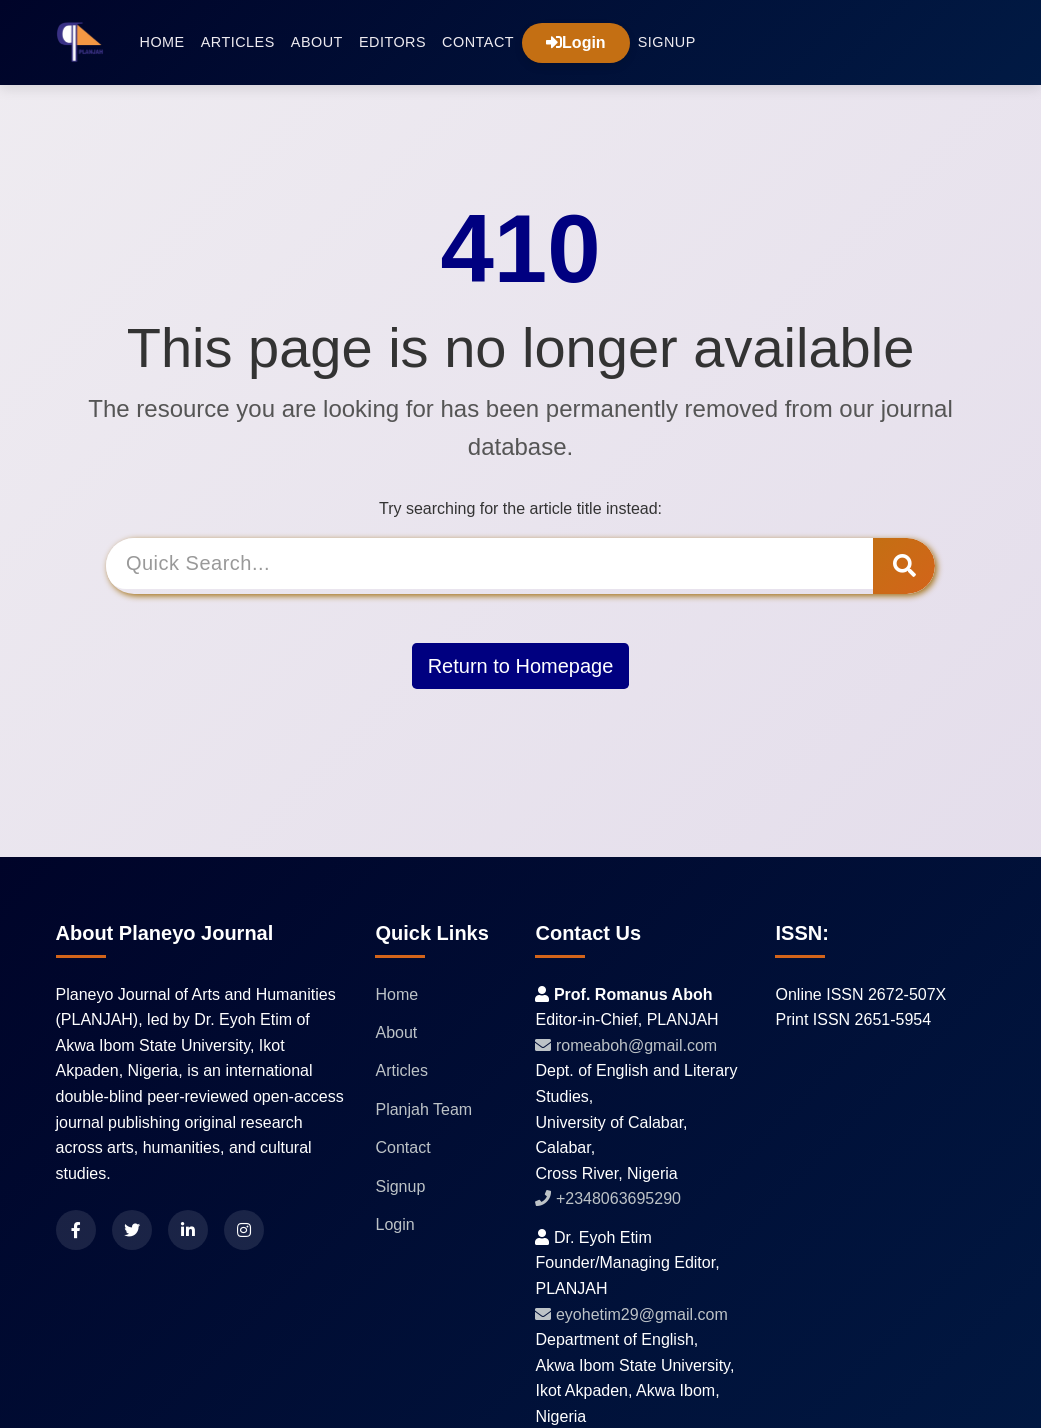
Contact (478, 42)
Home (162, 42)
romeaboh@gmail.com (626, 1045)
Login (576, 42)
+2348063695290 (607, 1198)
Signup (667, 42)
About (317, 42)
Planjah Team (423, 1109)
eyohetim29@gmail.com (631, 1314)
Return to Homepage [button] (521, 663)
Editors (392, 42)
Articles (238, 42)
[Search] (492, 565)
